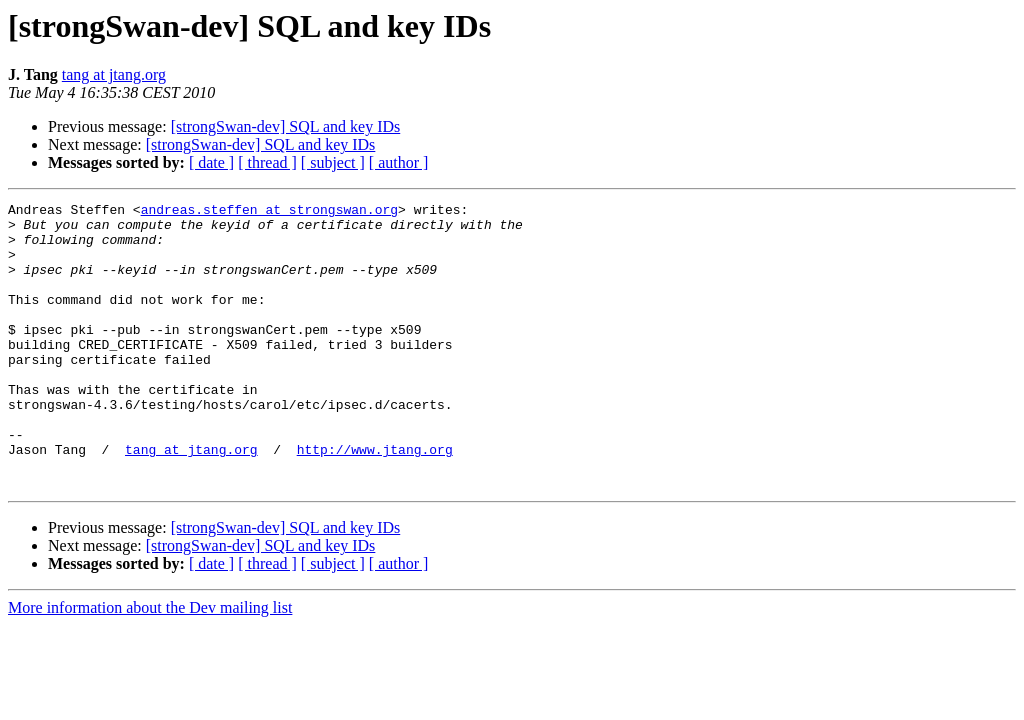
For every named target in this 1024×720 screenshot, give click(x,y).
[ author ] (399, 162)
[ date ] (211, 162)
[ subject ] (333, 162)
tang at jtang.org (114, 74)
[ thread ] (267, 162)
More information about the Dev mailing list (150, 664)
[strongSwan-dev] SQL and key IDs (286, 126)
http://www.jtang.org (375, 500)
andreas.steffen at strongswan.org (269, 212)
